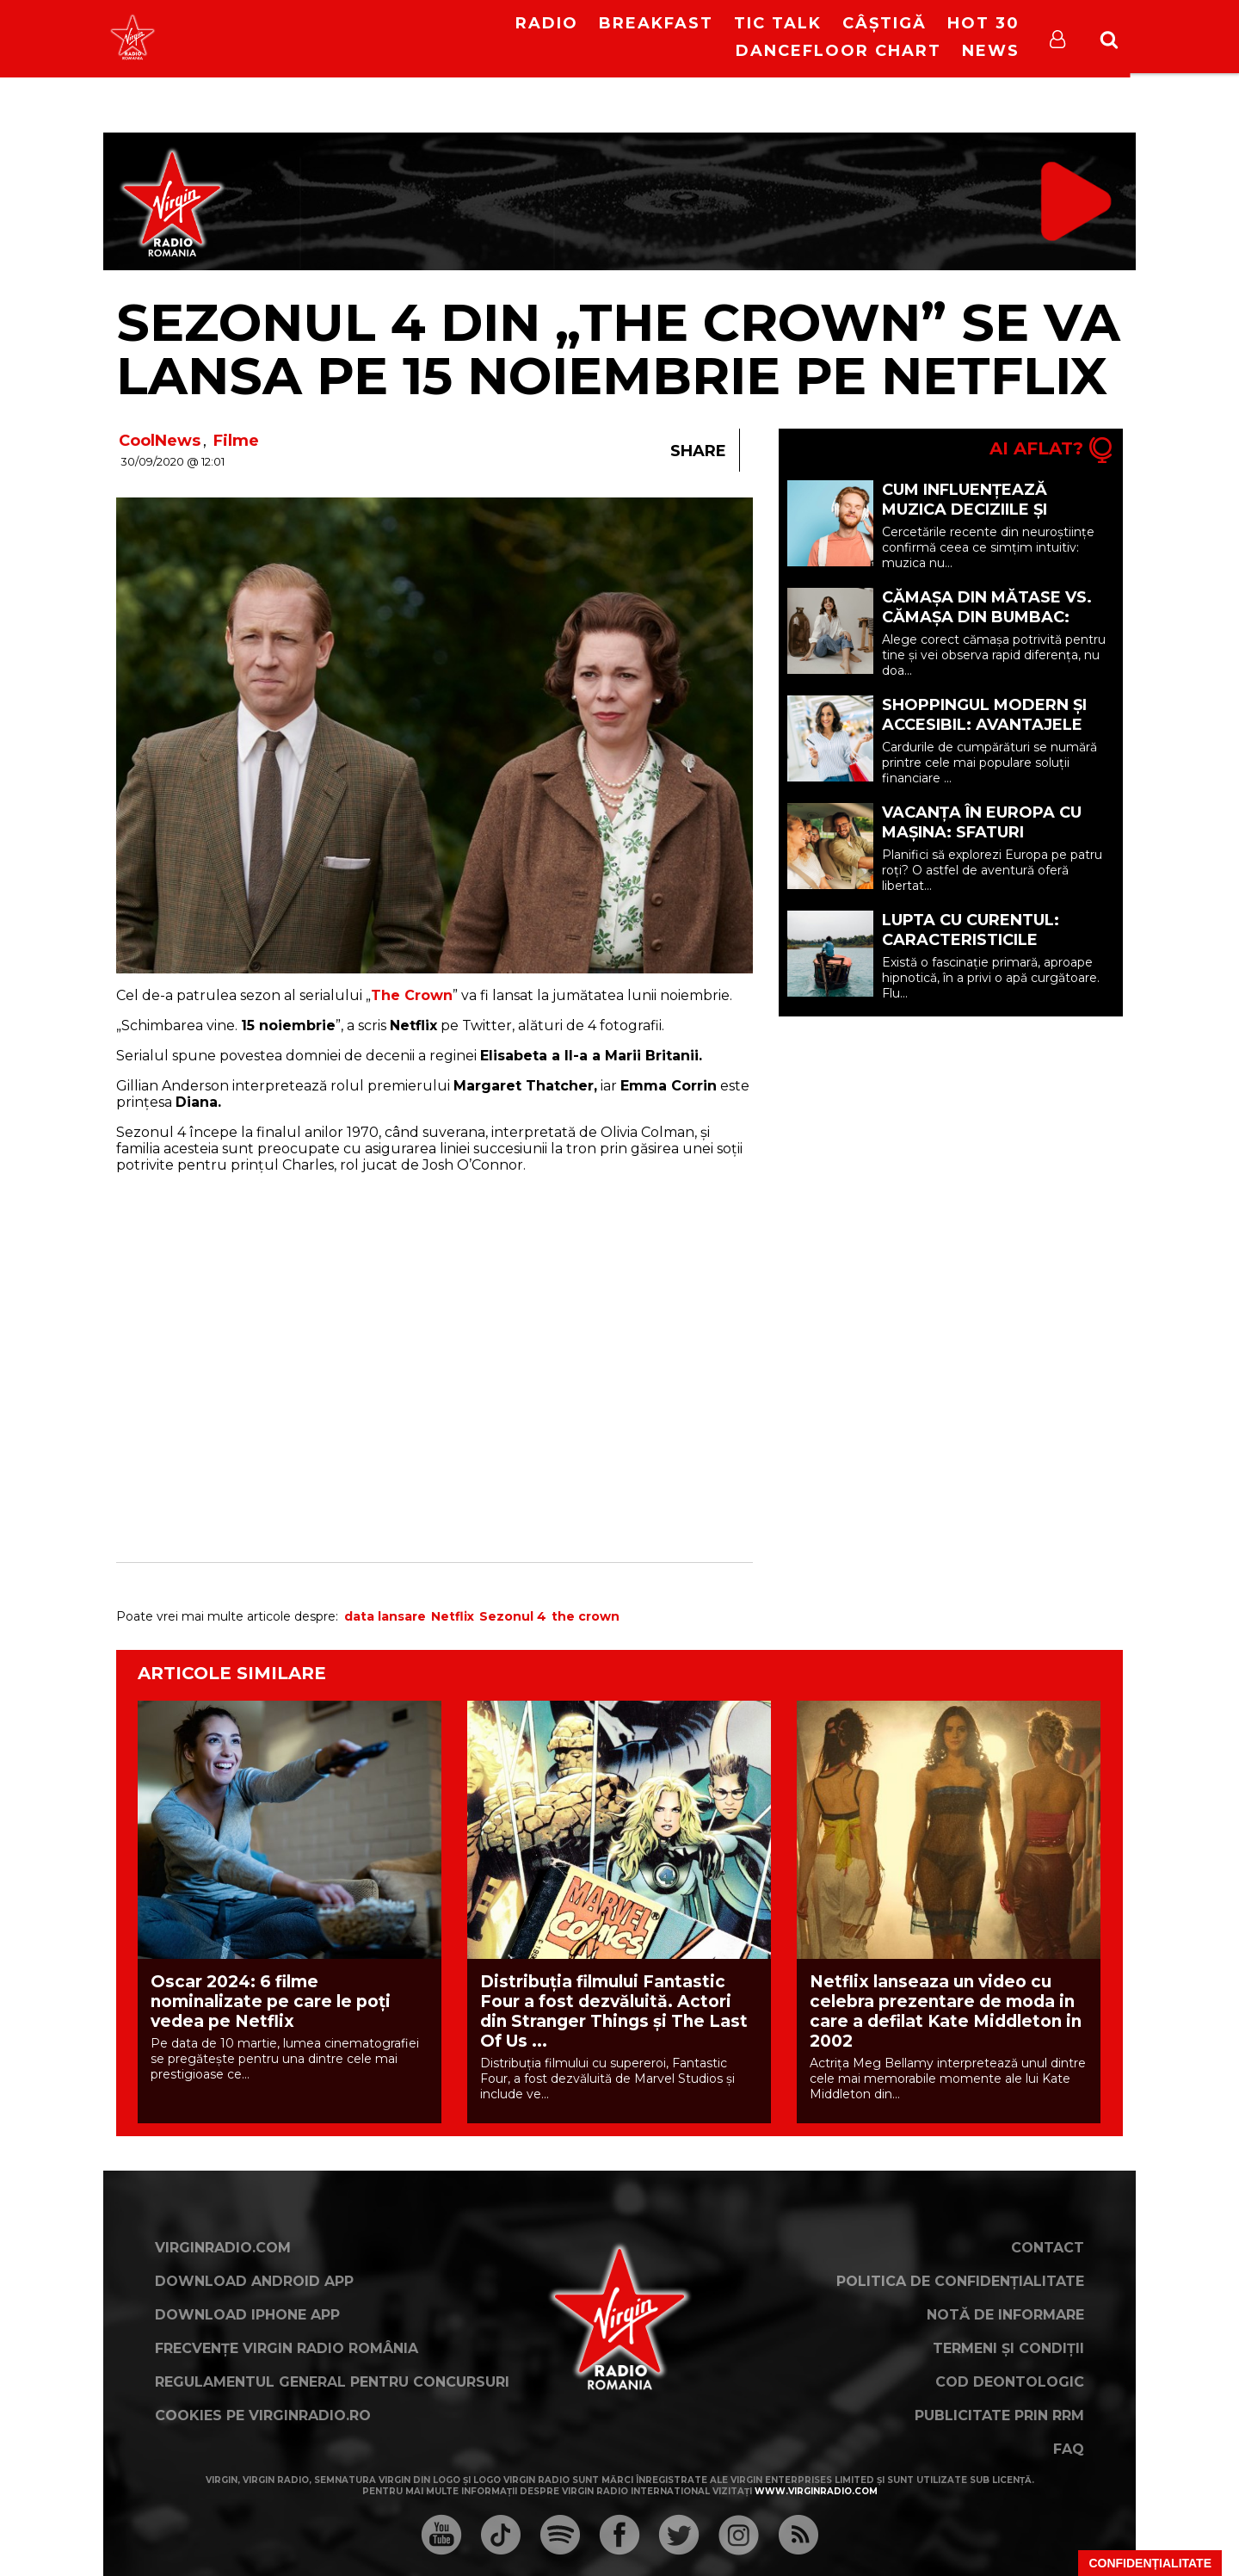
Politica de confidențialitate (960, 2281)
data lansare (385, 1616)
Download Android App (254, 2281)
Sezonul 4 (512, 1616)
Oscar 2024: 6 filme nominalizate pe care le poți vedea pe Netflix (271, 2001)
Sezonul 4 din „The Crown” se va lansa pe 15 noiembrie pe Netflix (618, 349)
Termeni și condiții (1008, 2348)
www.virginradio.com (816, 2491)
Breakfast (656, 23)
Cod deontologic (1009, 2382)
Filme (236, 440)
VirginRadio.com (223, 2247)
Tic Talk (778, 23)
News (991, 50)
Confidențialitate (1149, 2563)
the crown (586, 1616)
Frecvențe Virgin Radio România (286, 2348)
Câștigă (884, 23)
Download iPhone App (247, 2315)
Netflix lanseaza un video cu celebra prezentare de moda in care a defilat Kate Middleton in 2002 (946, 2011)
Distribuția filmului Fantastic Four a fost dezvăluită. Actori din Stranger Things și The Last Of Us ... (614, 2011)
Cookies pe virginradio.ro (263, 2415)
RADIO (546, 23)
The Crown (412, 995)
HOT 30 (983, 23)
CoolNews (159, 440)
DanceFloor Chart (838, 50)
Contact (1047, 2247)
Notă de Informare (1005, 2315)
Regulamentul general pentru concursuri (332, 2382)
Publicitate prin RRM (999, 2415)
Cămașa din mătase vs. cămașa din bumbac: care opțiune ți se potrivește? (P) (987, 627)
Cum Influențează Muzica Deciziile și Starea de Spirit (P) (970, 509)
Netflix (452, 1616)
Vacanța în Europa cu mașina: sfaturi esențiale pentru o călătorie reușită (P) (982, 842)
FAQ (1068, 2449)
